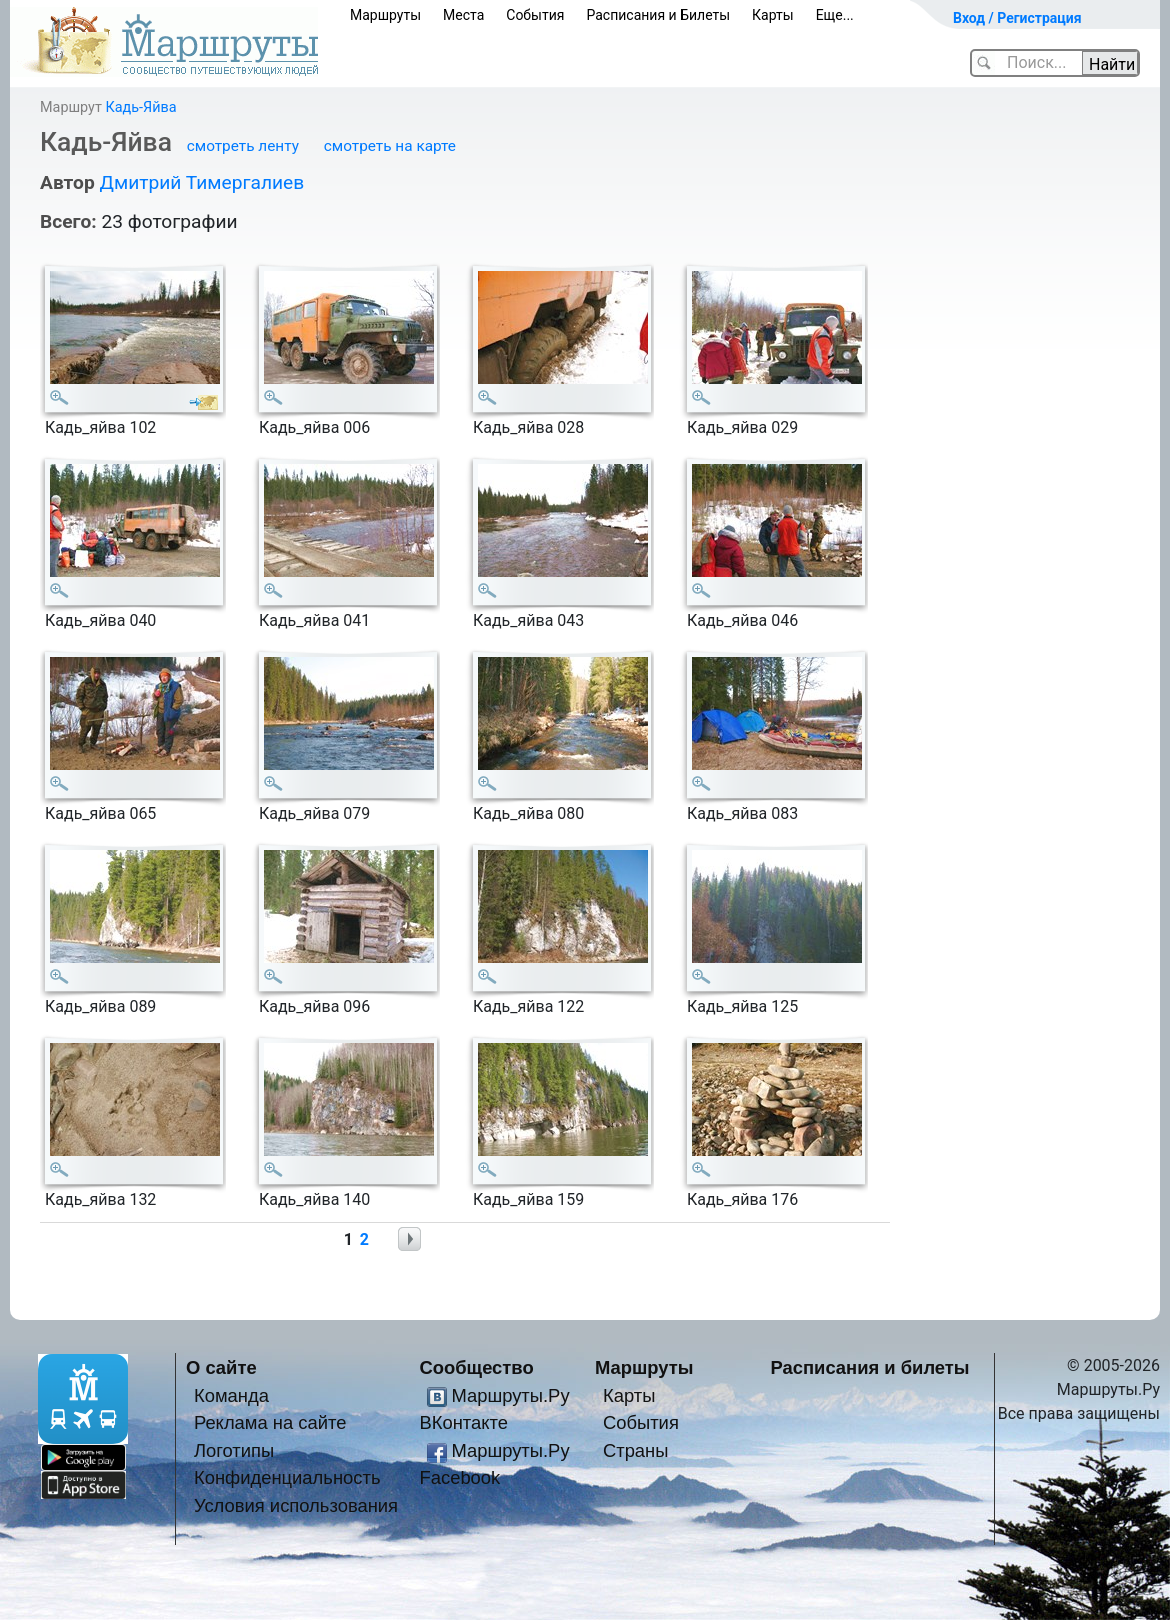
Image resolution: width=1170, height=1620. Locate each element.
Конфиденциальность (287, 1477)
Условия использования (296, 1505)
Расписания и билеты (870, 1367)
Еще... (835, 15)
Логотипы (234, 1450)
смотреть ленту (243, 146)
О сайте (221, 1367)
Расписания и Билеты (658, 15)
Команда (231, 1395)
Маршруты (385, 15)
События (535, 15)
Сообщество (477, 1367)
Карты (773, 15)
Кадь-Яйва (140, 107)
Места (463, 15)
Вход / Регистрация (1017, 18)
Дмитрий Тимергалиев (201, 182)
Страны (636, 1450)
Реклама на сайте (270, 1422)
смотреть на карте (390, 146)
